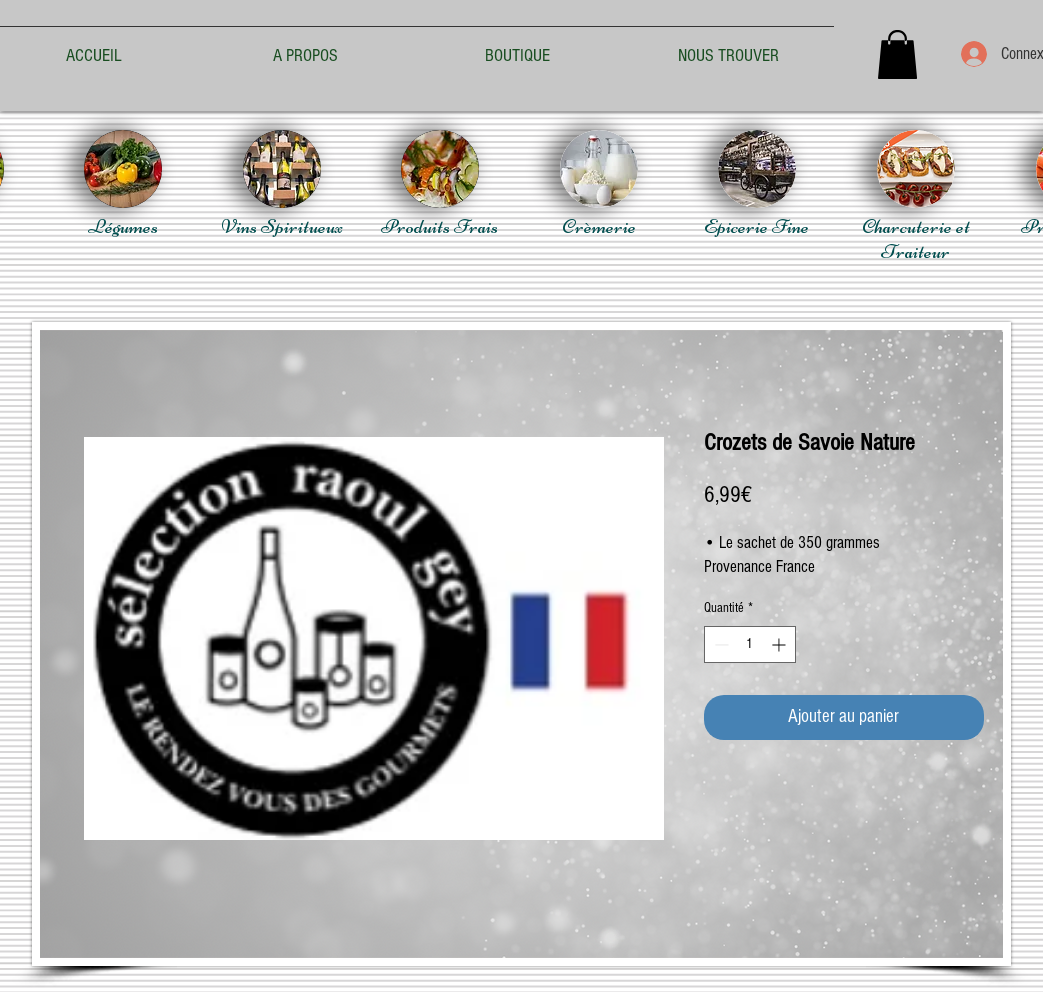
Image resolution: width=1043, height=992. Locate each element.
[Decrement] (719, 644)
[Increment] (780, 644)
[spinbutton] (750, 644)
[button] (897, 54)
